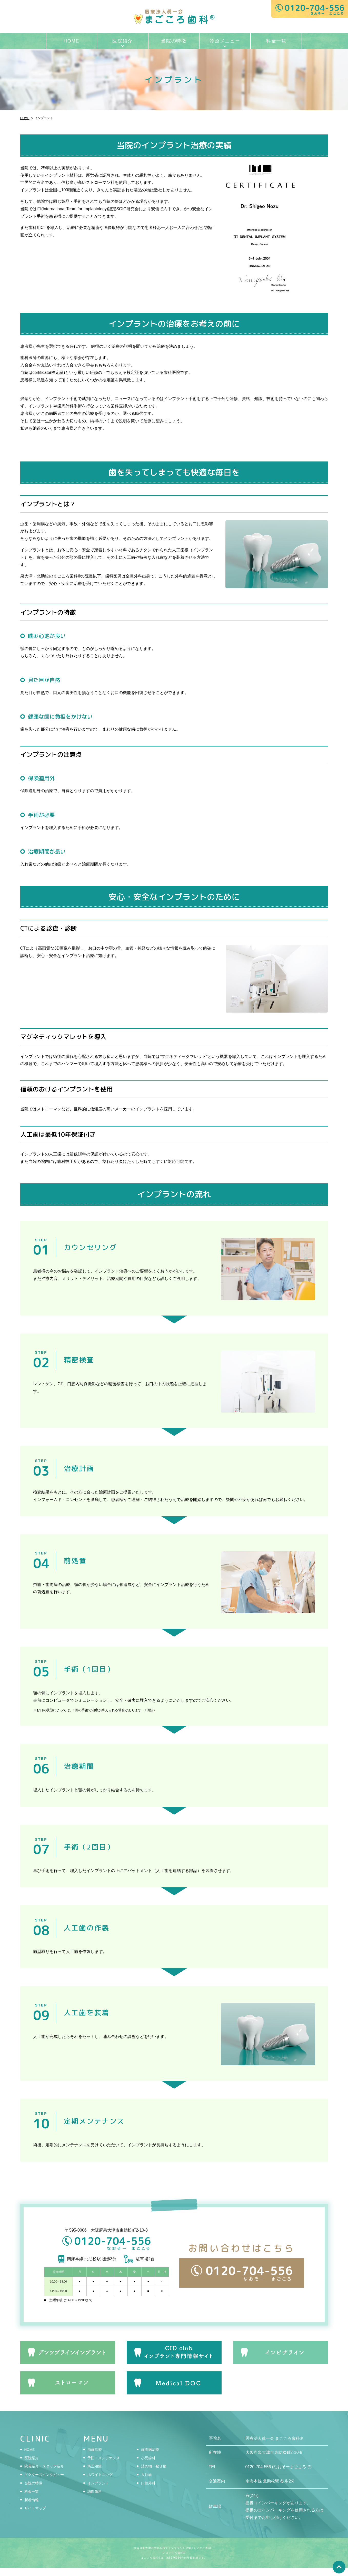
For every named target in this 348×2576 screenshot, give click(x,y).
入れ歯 (147, 2482)
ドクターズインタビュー (46, 2482)
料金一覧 (276, 41)
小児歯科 (149, 2466)
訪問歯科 (95, 2499)
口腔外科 (149, 2491)
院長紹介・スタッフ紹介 (46, 2474)
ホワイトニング (101, 2482)
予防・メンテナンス (105, 2466)
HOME (71, 41)
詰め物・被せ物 (155, 2474)
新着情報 (32, 2508)
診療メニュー (225, 41)
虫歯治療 (95, 2457)
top (339, 2567)
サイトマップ (36, 2516)
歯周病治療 (151, 2457)
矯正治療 (95, 2474)
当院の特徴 (173, 41)
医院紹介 (122, 41)
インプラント (99, 2491)
